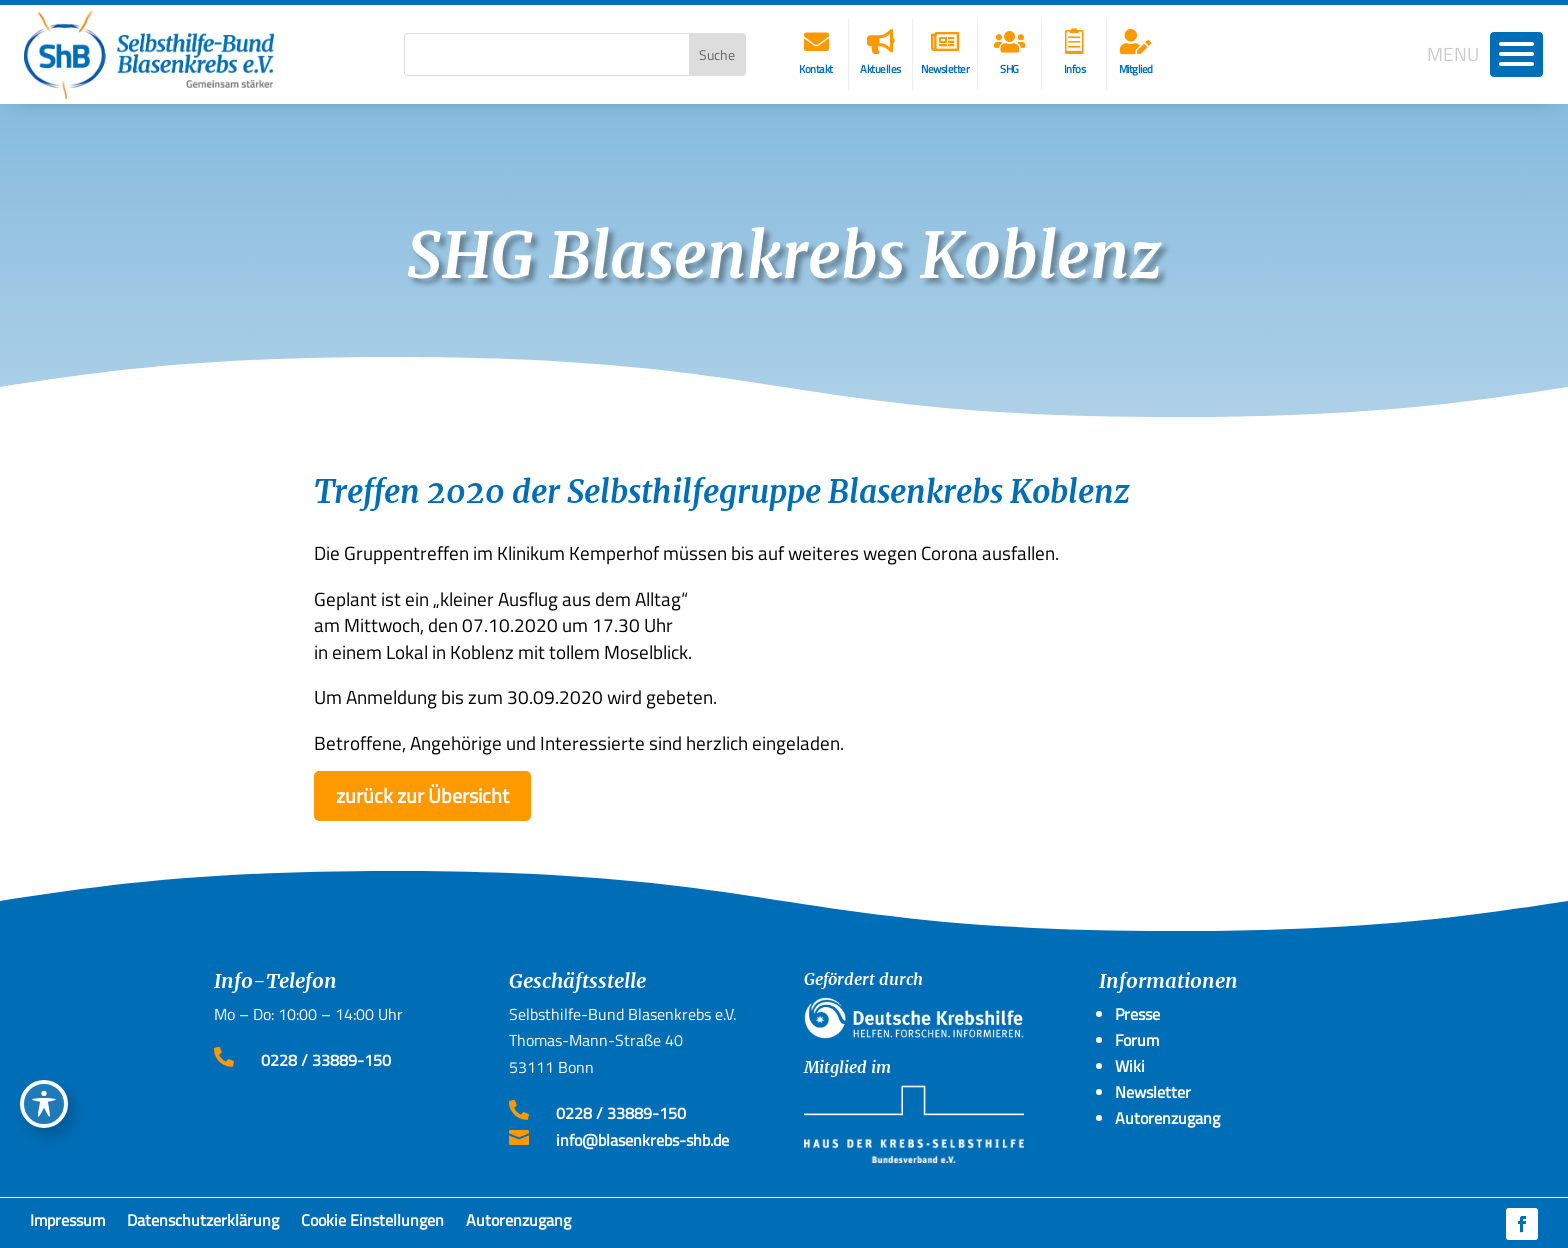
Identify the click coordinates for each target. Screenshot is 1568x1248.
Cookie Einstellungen (372, 1224)
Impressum (67, 1224)
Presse (1137, 1014)
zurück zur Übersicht (422, 795)
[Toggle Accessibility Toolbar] (44, 1104)
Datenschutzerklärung (203, 1224)
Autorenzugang (518, 1224)
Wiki (1130, 1066)
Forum (1137, 1040)
